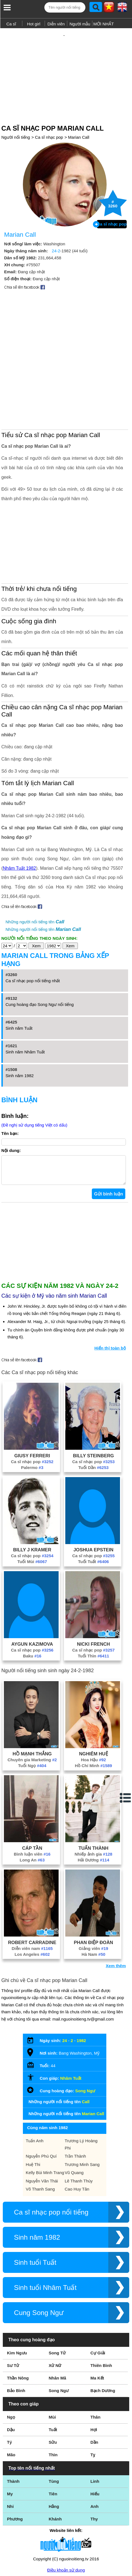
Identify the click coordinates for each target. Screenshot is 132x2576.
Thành (13, 2426)
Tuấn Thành (93, 1793)
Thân (95, 2362)
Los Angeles (32, 1899)
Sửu (53, 2387)
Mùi (52, 2362)
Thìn (53, 2400)
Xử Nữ (55, 2311)
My (10, 2439)
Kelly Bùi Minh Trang (45, 2118)
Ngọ (11, 2362)
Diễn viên (56, 23)
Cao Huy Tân (77, 2134)
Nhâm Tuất (70, 2023)
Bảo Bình (16, 2336)
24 (64, 1986)
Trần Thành (75, 2101)
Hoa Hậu (93, 1705)
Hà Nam (93, 1899)
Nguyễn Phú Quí (41, 2101)
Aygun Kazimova (32, 1589)
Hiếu (94, 2439)
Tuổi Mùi (32, 1507)
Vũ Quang (74, 2118)
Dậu (11, 2375)
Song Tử (57, 2298)
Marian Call (78, 119)
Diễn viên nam (32, 1894)
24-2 (56, 232)
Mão (11, 2400)
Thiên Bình (101, 2311)
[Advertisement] (66, 65)
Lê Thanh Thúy (79, 2126)
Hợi (93, 2375)
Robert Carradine (32, 1887)
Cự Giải (97, 2298)
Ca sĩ (11, 23)
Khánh (55, 2464)
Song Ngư (85, 2036)
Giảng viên (93, 1894)
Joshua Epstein (93, 1495)
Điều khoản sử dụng (66, 2515)
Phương (15, 2464)
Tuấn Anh (34, 2086)
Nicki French (93, 1589)
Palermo (32, 1413)
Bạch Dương (102, 2336)
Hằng (54, 2452)
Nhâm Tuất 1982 (19, 808)
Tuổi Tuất (93, 1507)
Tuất (53, 2375)
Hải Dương (93, 1805)
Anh (94, 2452)
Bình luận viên (32, 1799)
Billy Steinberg (93, 1401)
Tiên (53, 2439)
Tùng (54, 2426)
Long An (32, 1805)
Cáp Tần (32, 1793)
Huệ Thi (33, 2110)
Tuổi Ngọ (32, 1711)
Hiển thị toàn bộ (110, 1293)
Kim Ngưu (17, 2298)
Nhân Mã (57, 2323)
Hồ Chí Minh (93, 1711)
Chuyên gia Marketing (32, 1705)
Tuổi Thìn (93, 1601)
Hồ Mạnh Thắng (32, 1699)
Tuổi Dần (93, 1413)
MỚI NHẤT (103, 23)
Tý (9, 2387)
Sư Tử (13, 2311)
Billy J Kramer (32, 1495)
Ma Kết (97, 2323)
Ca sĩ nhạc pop (49, 119)
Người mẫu (79, 23)
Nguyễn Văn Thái (42, 2126)
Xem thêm (116, 1911)
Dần (94, 2387)
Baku (32, 1601)
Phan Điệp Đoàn (93, 1887)
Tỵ (92, 2400)
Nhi (10, 2452)
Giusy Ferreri (32, 1401)
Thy (94, 2464)
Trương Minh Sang (82, 2110)
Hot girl (33, 23)
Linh (94, 2426)
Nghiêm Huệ (93, 1699)
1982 (81, 1986)
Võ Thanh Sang (40, 2134)
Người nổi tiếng (15, 119)
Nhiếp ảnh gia (93, 1799)
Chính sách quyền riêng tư (65, 2545)
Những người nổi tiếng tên (35, 861)
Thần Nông (18, 2323)
